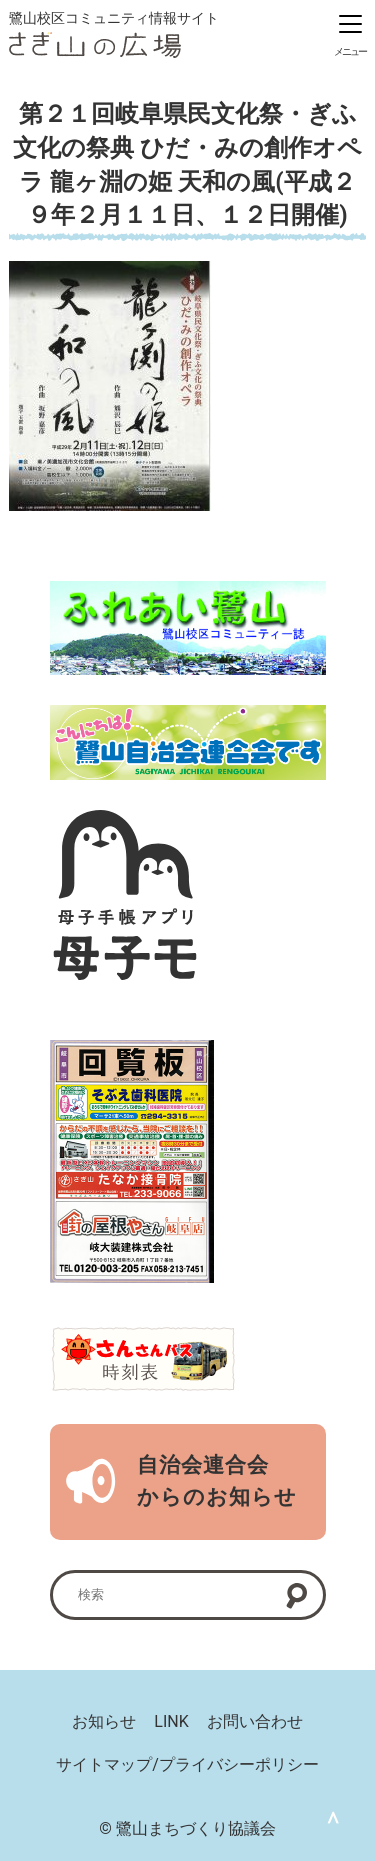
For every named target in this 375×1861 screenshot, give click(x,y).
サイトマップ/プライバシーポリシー (187, 1764)
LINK (171, 1721)
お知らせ (104, 1721)
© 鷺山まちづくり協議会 (187, 1828)
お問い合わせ (255, 1721)
